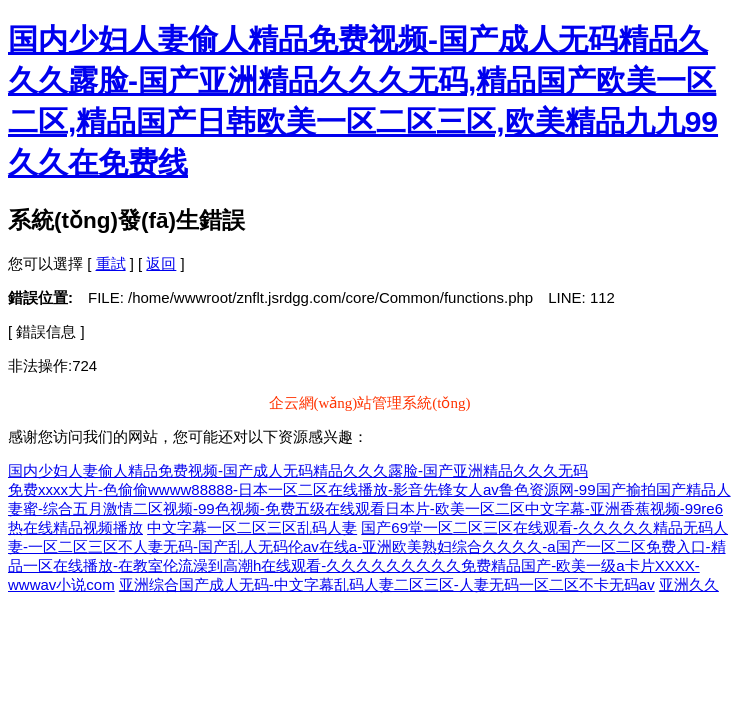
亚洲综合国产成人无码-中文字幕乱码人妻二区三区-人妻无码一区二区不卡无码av (387, 584)
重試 (111, 263)
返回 (161, 263)
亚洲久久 (689, 584)
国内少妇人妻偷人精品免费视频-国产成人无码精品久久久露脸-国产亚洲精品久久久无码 (298, 470)
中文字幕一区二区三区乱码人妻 (252, 527)
